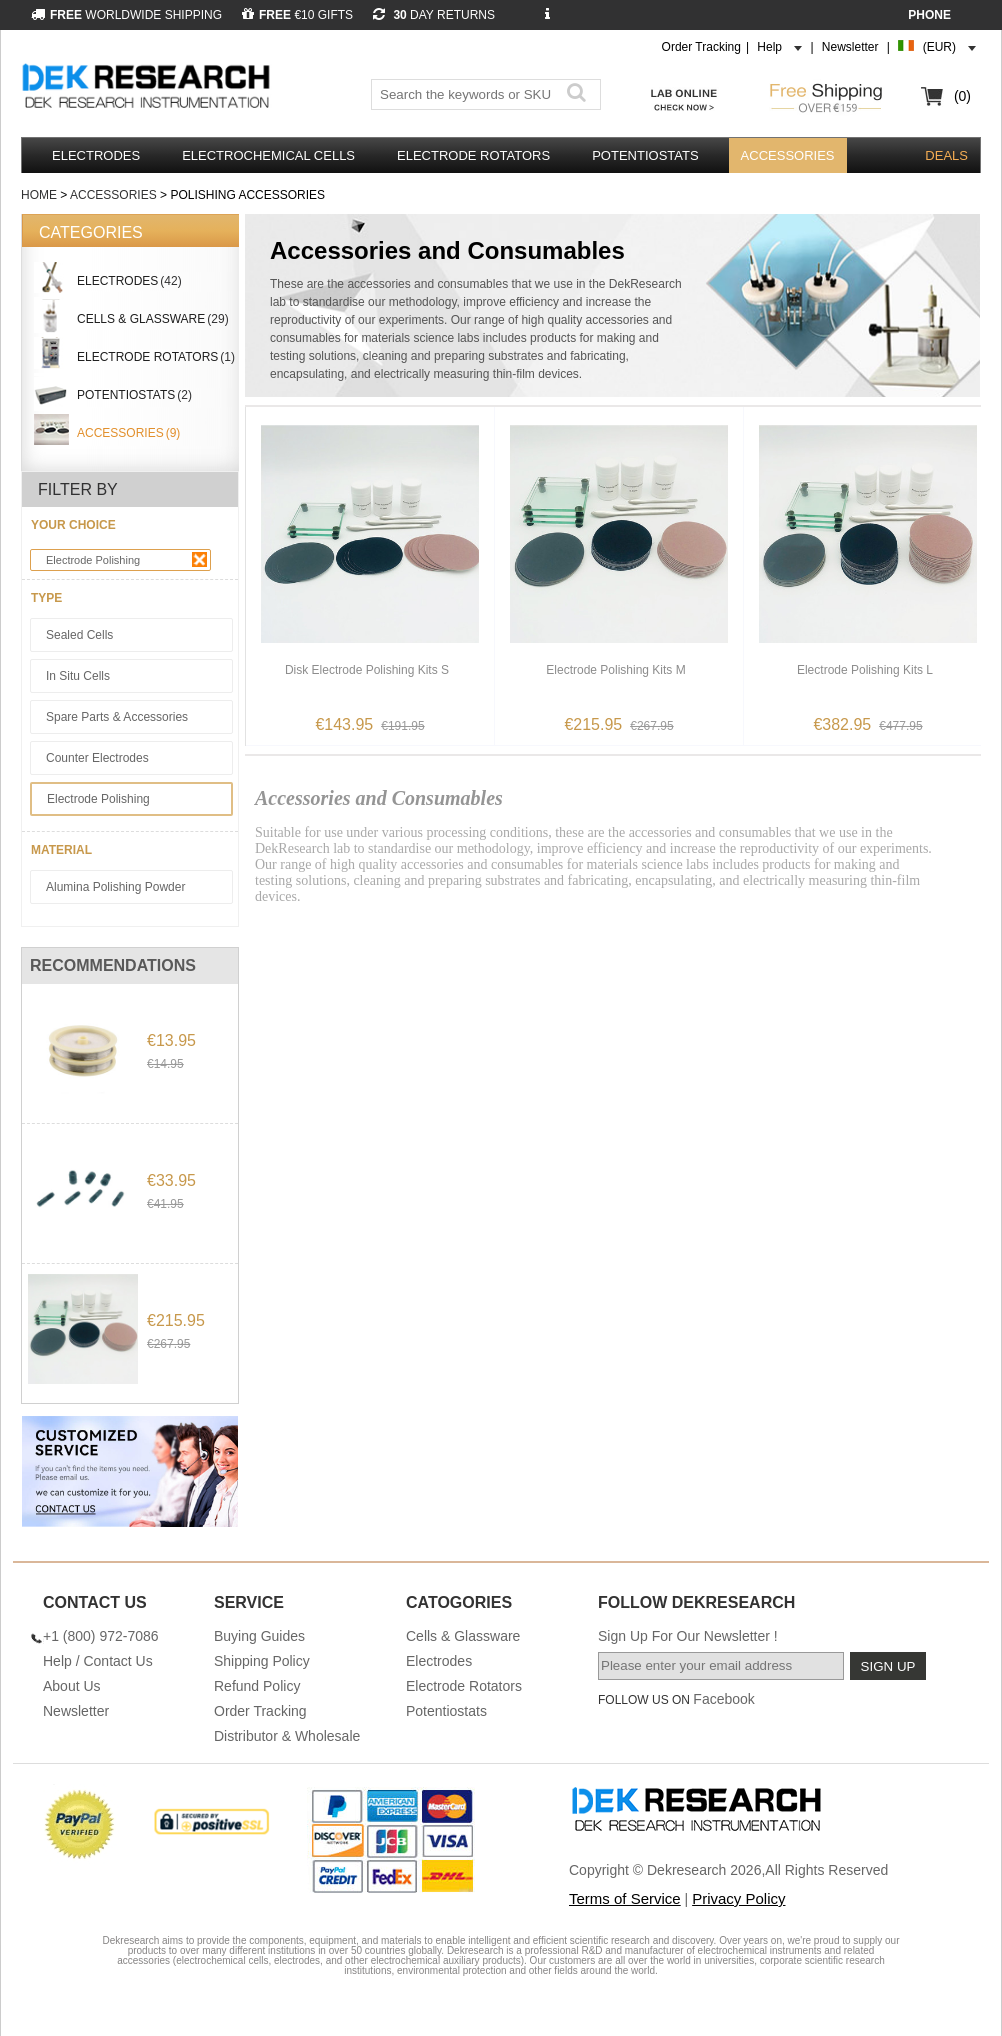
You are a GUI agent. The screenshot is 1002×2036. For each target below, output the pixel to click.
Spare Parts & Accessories (117, 717)
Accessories (788, 155)
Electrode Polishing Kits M (615, 670)
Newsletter (850, 47)
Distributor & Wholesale (287, 1736)
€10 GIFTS (297, 15)
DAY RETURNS (434, 15)
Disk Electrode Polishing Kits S (367, 670)
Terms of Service (625, 1898)
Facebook (723, 1699)
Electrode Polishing (126, 559)
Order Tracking (701, 47)
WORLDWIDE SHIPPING (126, 15)
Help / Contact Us (98, 1661)
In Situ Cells (78, 676)
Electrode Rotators (473, 155)
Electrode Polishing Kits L (865, 670)
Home (39, 195)
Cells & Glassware (463, 1636)
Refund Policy (257, 1686)
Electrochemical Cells (268, 155)
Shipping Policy (262, 1661)
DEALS (946, 155)
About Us (72, 1686)
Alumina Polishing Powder (115, 887)
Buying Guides (259, 1636)
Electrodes (96, 155)
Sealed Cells (79, 635)
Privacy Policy (738, 1898)
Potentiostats (645, 155)
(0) (962, 96)
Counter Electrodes (97, 758)
